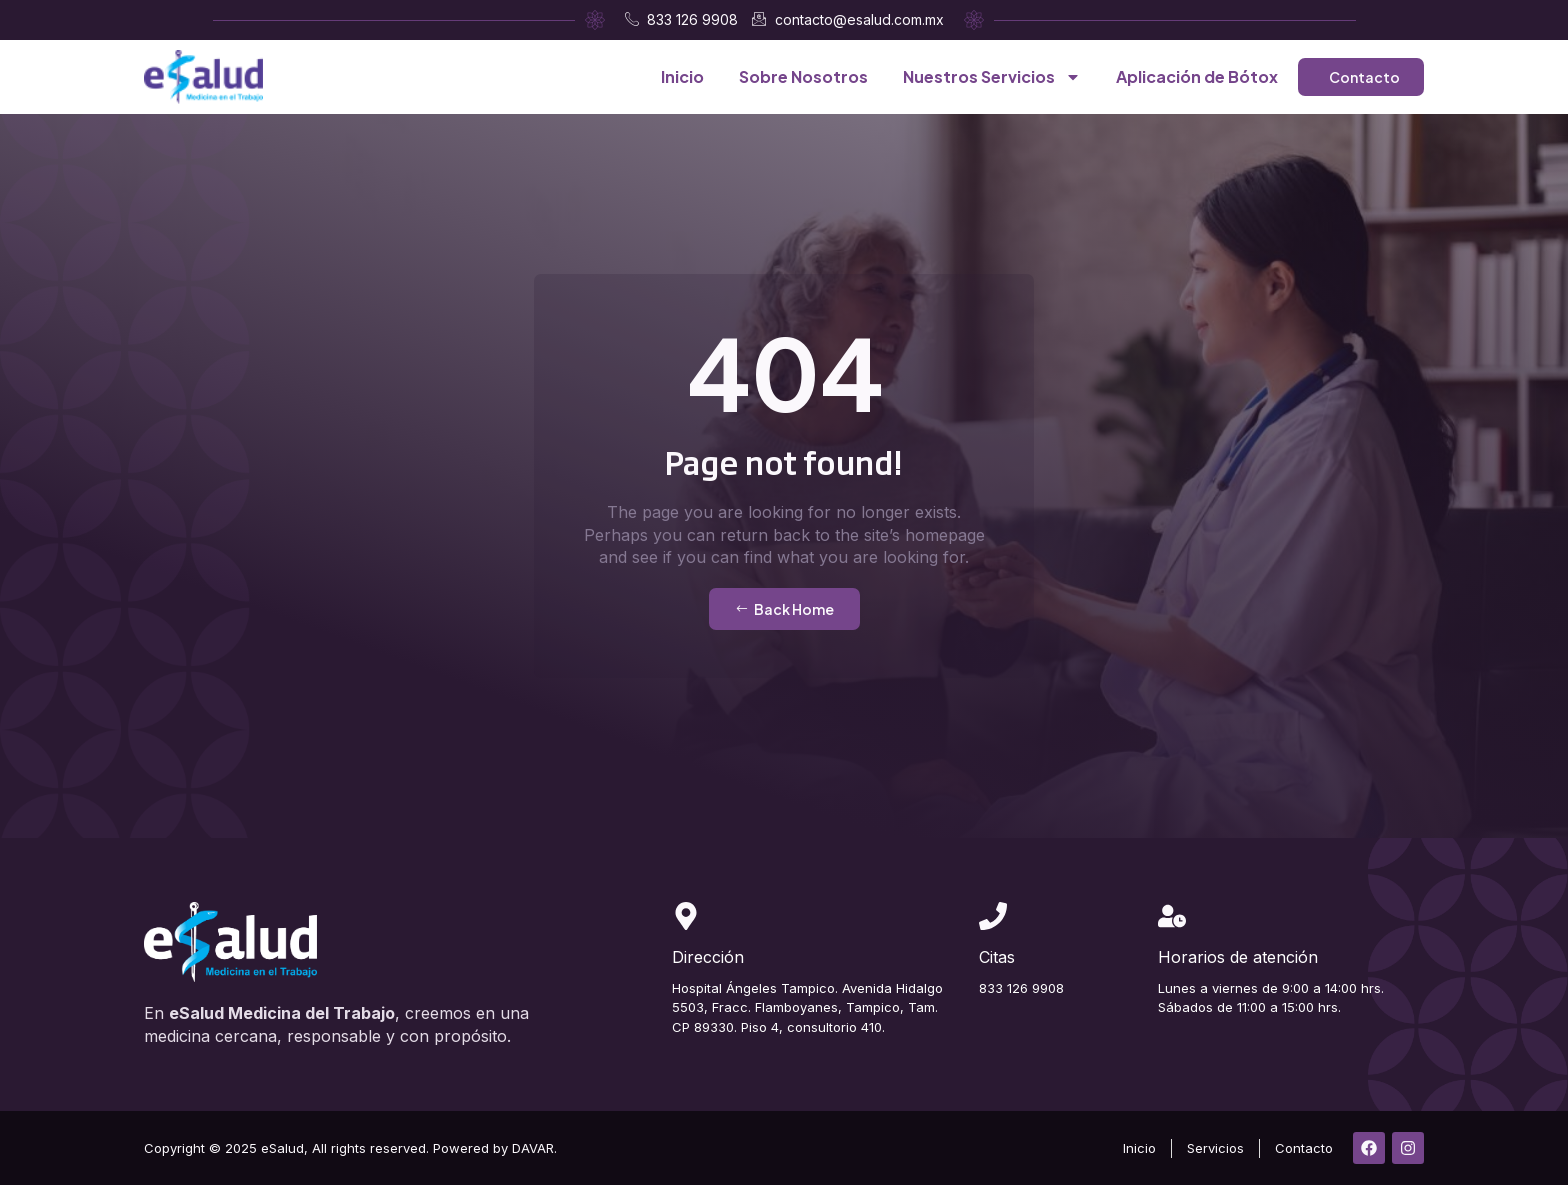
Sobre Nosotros (803, 76)
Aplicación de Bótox (1197, 76)
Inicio (682, 76)
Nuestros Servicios (992, 77)
